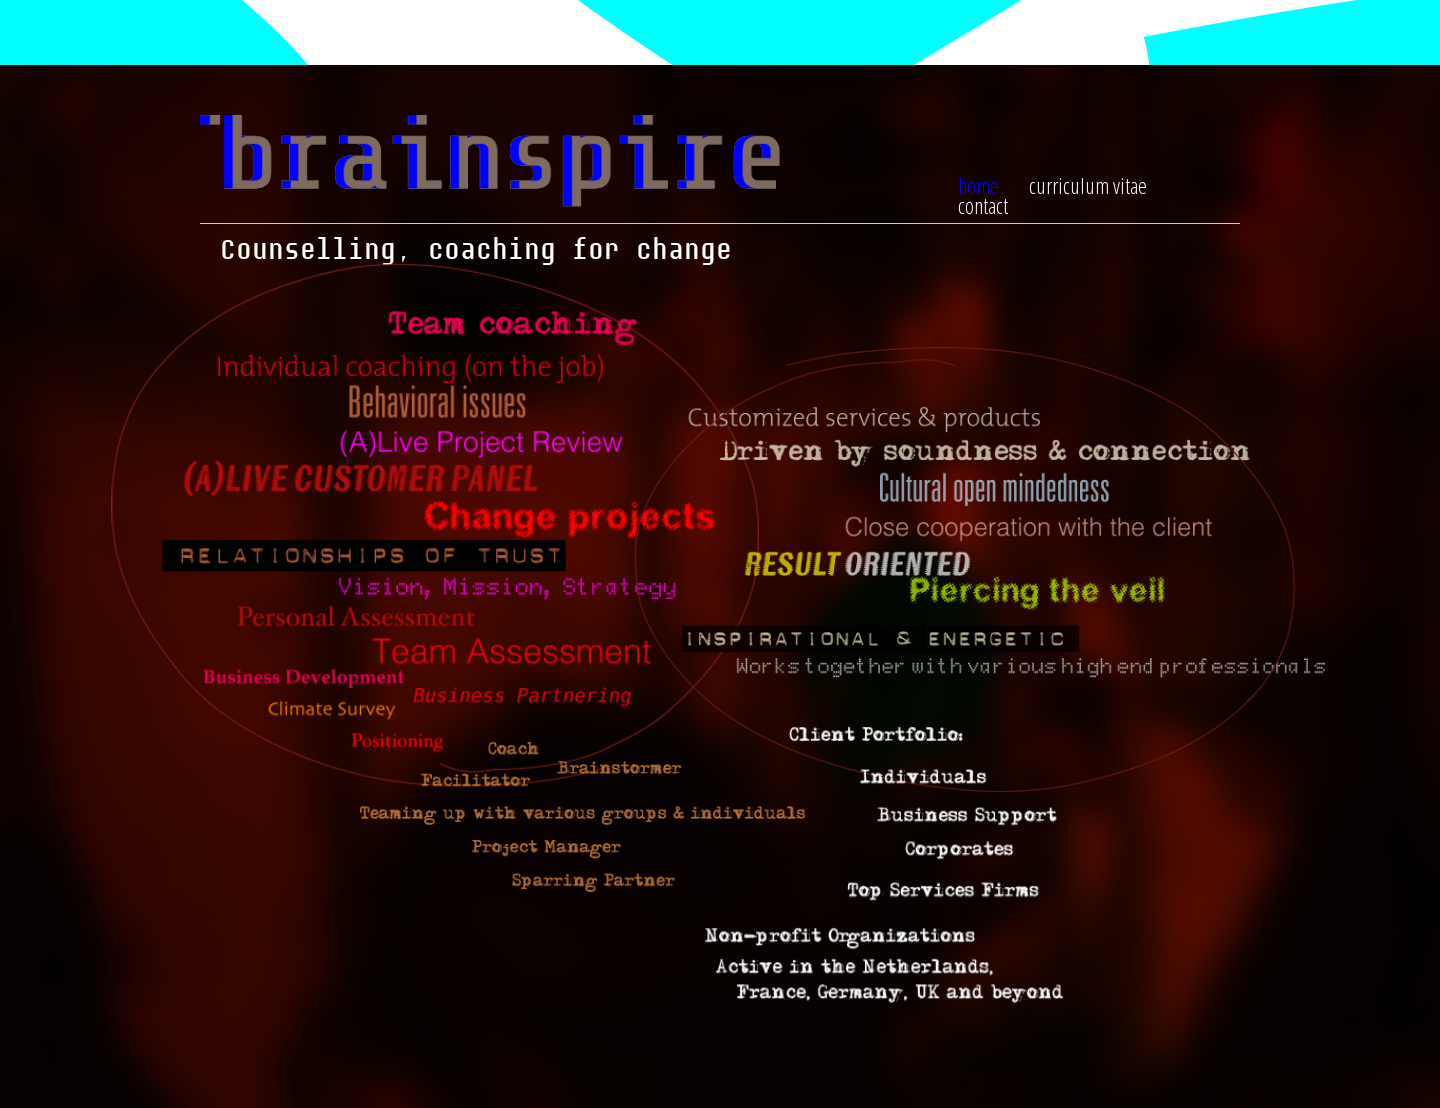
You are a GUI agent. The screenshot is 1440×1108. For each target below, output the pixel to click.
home (978, 185)
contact (983, 205)
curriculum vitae (1088, 185)
